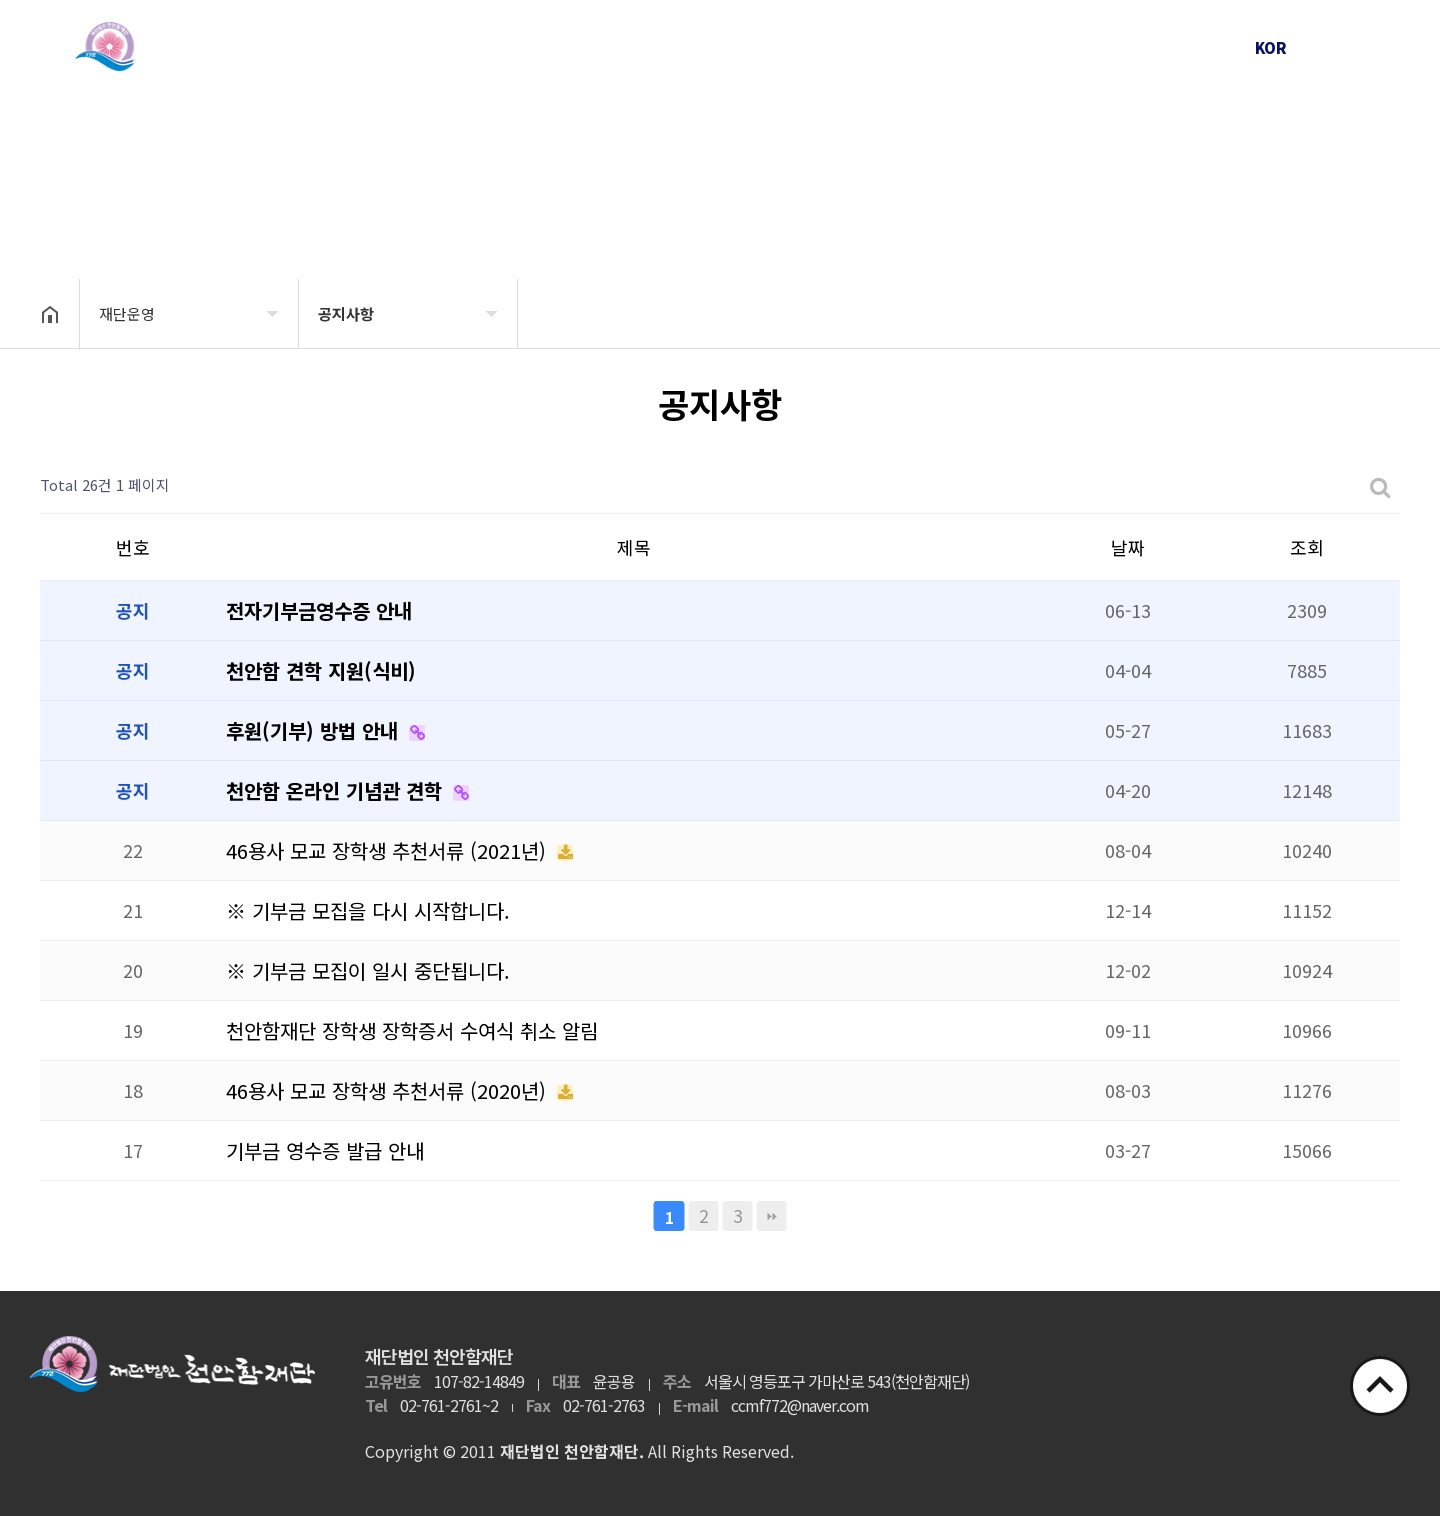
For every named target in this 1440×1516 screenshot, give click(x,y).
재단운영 (569, 47)
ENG (1335, 47)
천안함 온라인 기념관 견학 (337, 790)
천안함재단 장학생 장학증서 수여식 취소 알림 (412, 1030)
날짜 (1128, 547)
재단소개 (389, 47)
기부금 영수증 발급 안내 (325, 1150)
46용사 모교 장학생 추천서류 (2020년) (389, 1090)
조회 (1307, 547)
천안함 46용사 (929, 47)
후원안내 (1109, 47)
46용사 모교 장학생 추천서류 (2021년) (389, 850)
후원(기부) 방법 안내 (315, 730)
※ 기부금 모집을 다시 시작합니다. (368, 910)
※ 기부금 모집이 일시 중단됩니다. (368, 970)
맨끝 (772, 1216)
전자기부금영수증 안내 (319, 610)
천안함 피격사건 (749, 47)
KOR (1271, 47)
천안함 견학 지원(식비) (321, 670)
